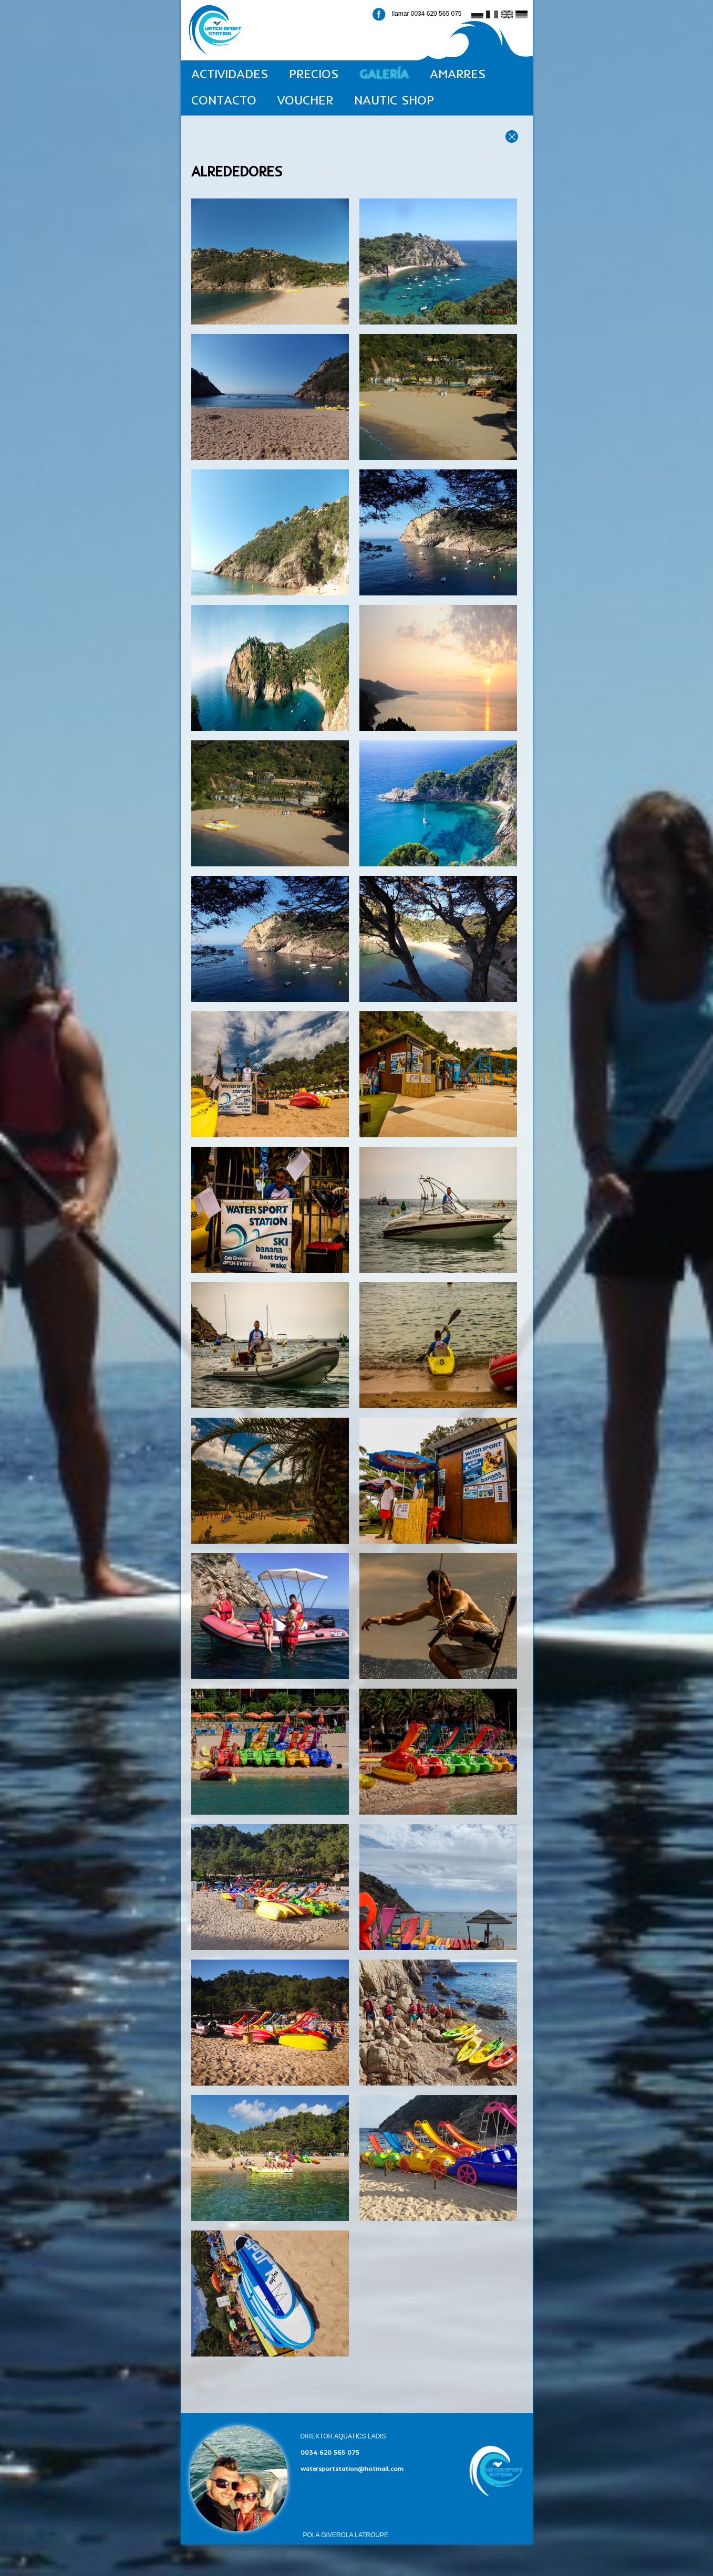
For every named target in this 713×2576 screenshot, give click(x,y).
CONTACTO (223, 100)
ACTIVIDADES (229, 73)
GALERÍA (384, 73)
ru (475, 15)
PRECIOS (313, 73)
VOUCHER (305, 100)
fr (488, 15)
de (520, 15)
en (505, 15)
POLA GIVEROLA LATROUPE (346, 2535)
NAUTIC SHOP (394, 100)
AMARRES (457, 73)
